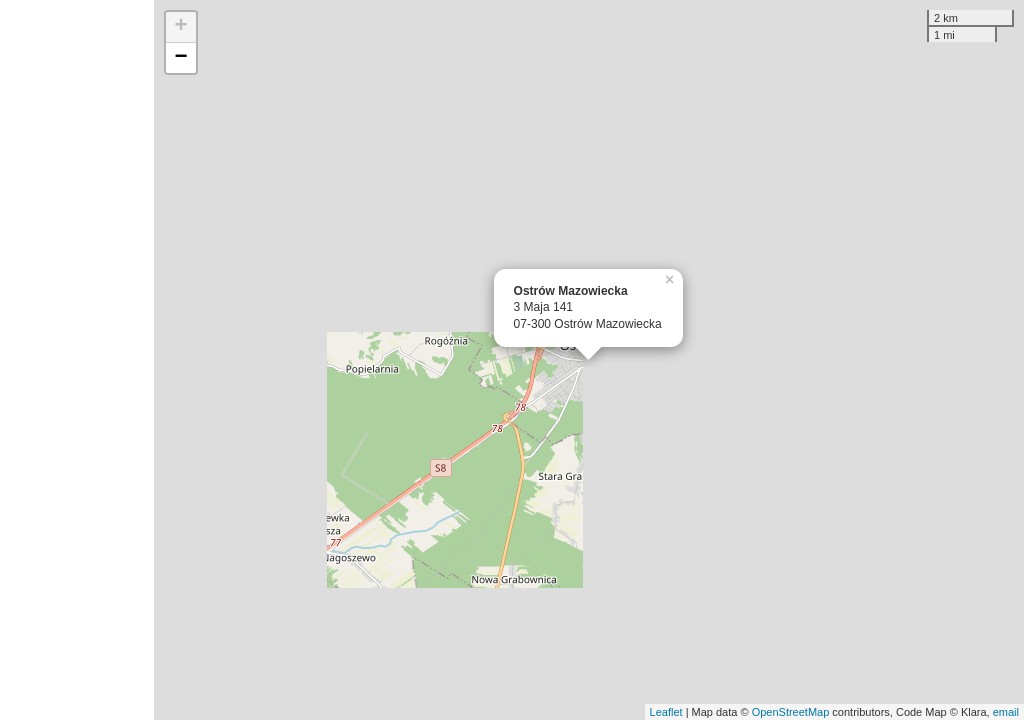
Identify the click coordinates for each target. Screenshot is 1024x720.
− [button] (181, 58)
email (1006, 712)
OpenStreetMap (791, 712)
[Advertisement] (77, 360)
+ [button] (181, 27)
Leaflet (666, 712)
